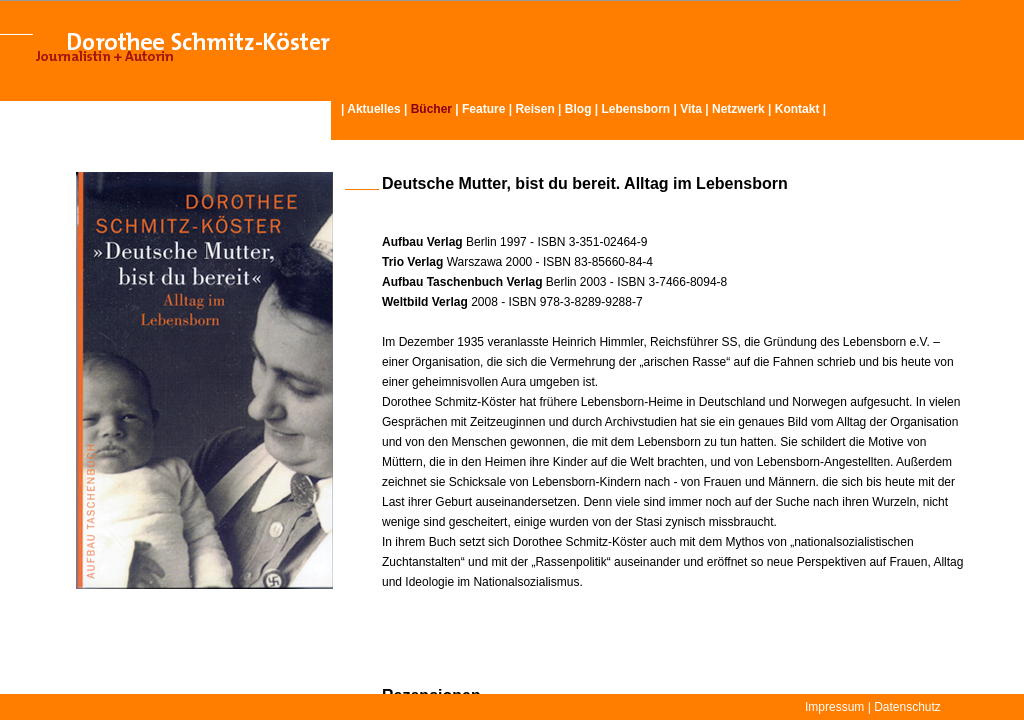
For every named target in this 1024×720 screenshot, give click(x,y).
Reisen (534, 109)
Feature (483, 109)
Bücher (431, 109)
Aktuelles (373, 109)
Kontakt (797, 109)
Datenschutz (907, 707)
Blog (578, 109)
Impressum (834, 707)
